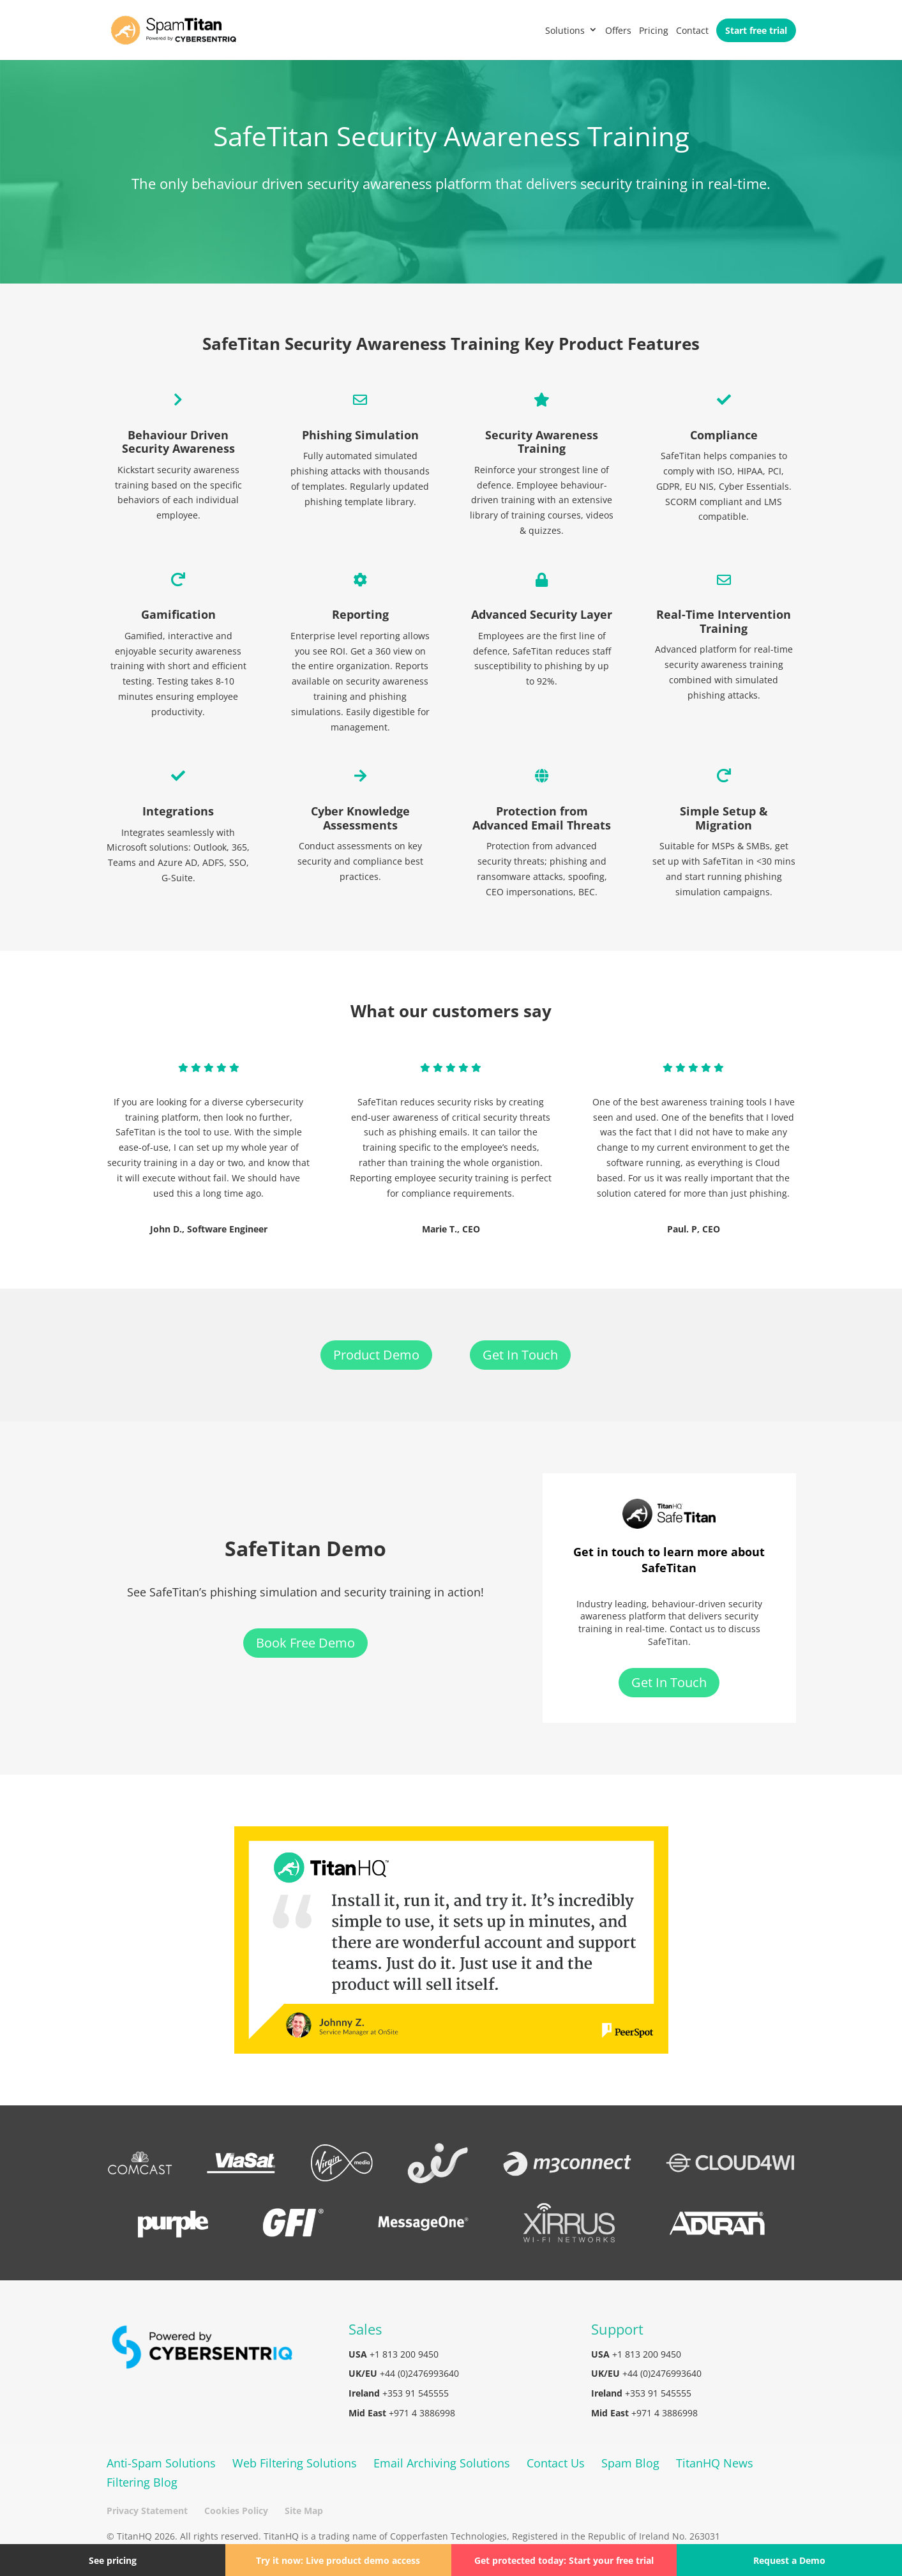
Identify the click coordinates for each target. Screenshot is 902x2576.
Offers (618, 30)
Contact (692, 30)
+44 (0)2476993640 (419, 2373)
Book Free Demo (305, 1642)
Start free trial (756, 30)
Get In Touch (520, 1354)
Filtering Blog (142, 2482)
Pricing (653, 30)
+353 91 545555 (415, 2393)
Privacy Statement (147, 2510)
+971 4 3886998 (422, 2413)
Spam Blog (630, 2463)
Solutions (565, 30)
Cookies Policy (236, 2510)
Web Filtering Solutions (294, 2463)
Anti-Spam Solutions (161, 2463)
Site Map (304, 2510)
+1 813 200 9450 (404, 2354)
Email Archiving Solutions (441, 2463)
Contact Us (556, 2463)
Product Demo (376, 1354)
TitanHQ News (714, 2463)
